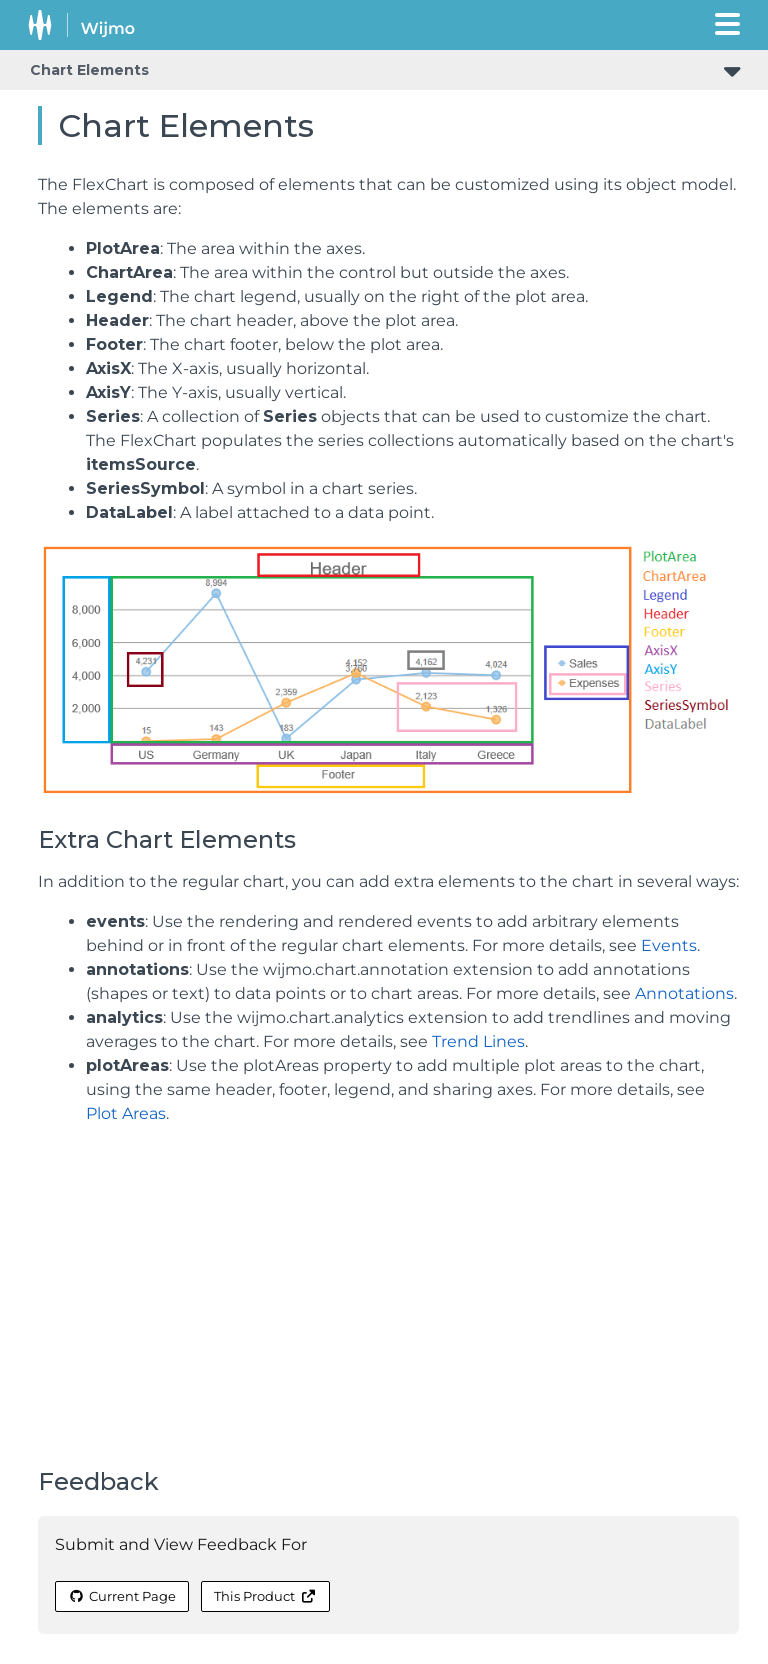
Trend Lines (478, 1041)
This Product (265, 1596)
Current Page (122, 1596)
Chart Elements (89, 70)
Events (669, 945)
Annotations (684, 993)
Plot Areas (126, 1113)
